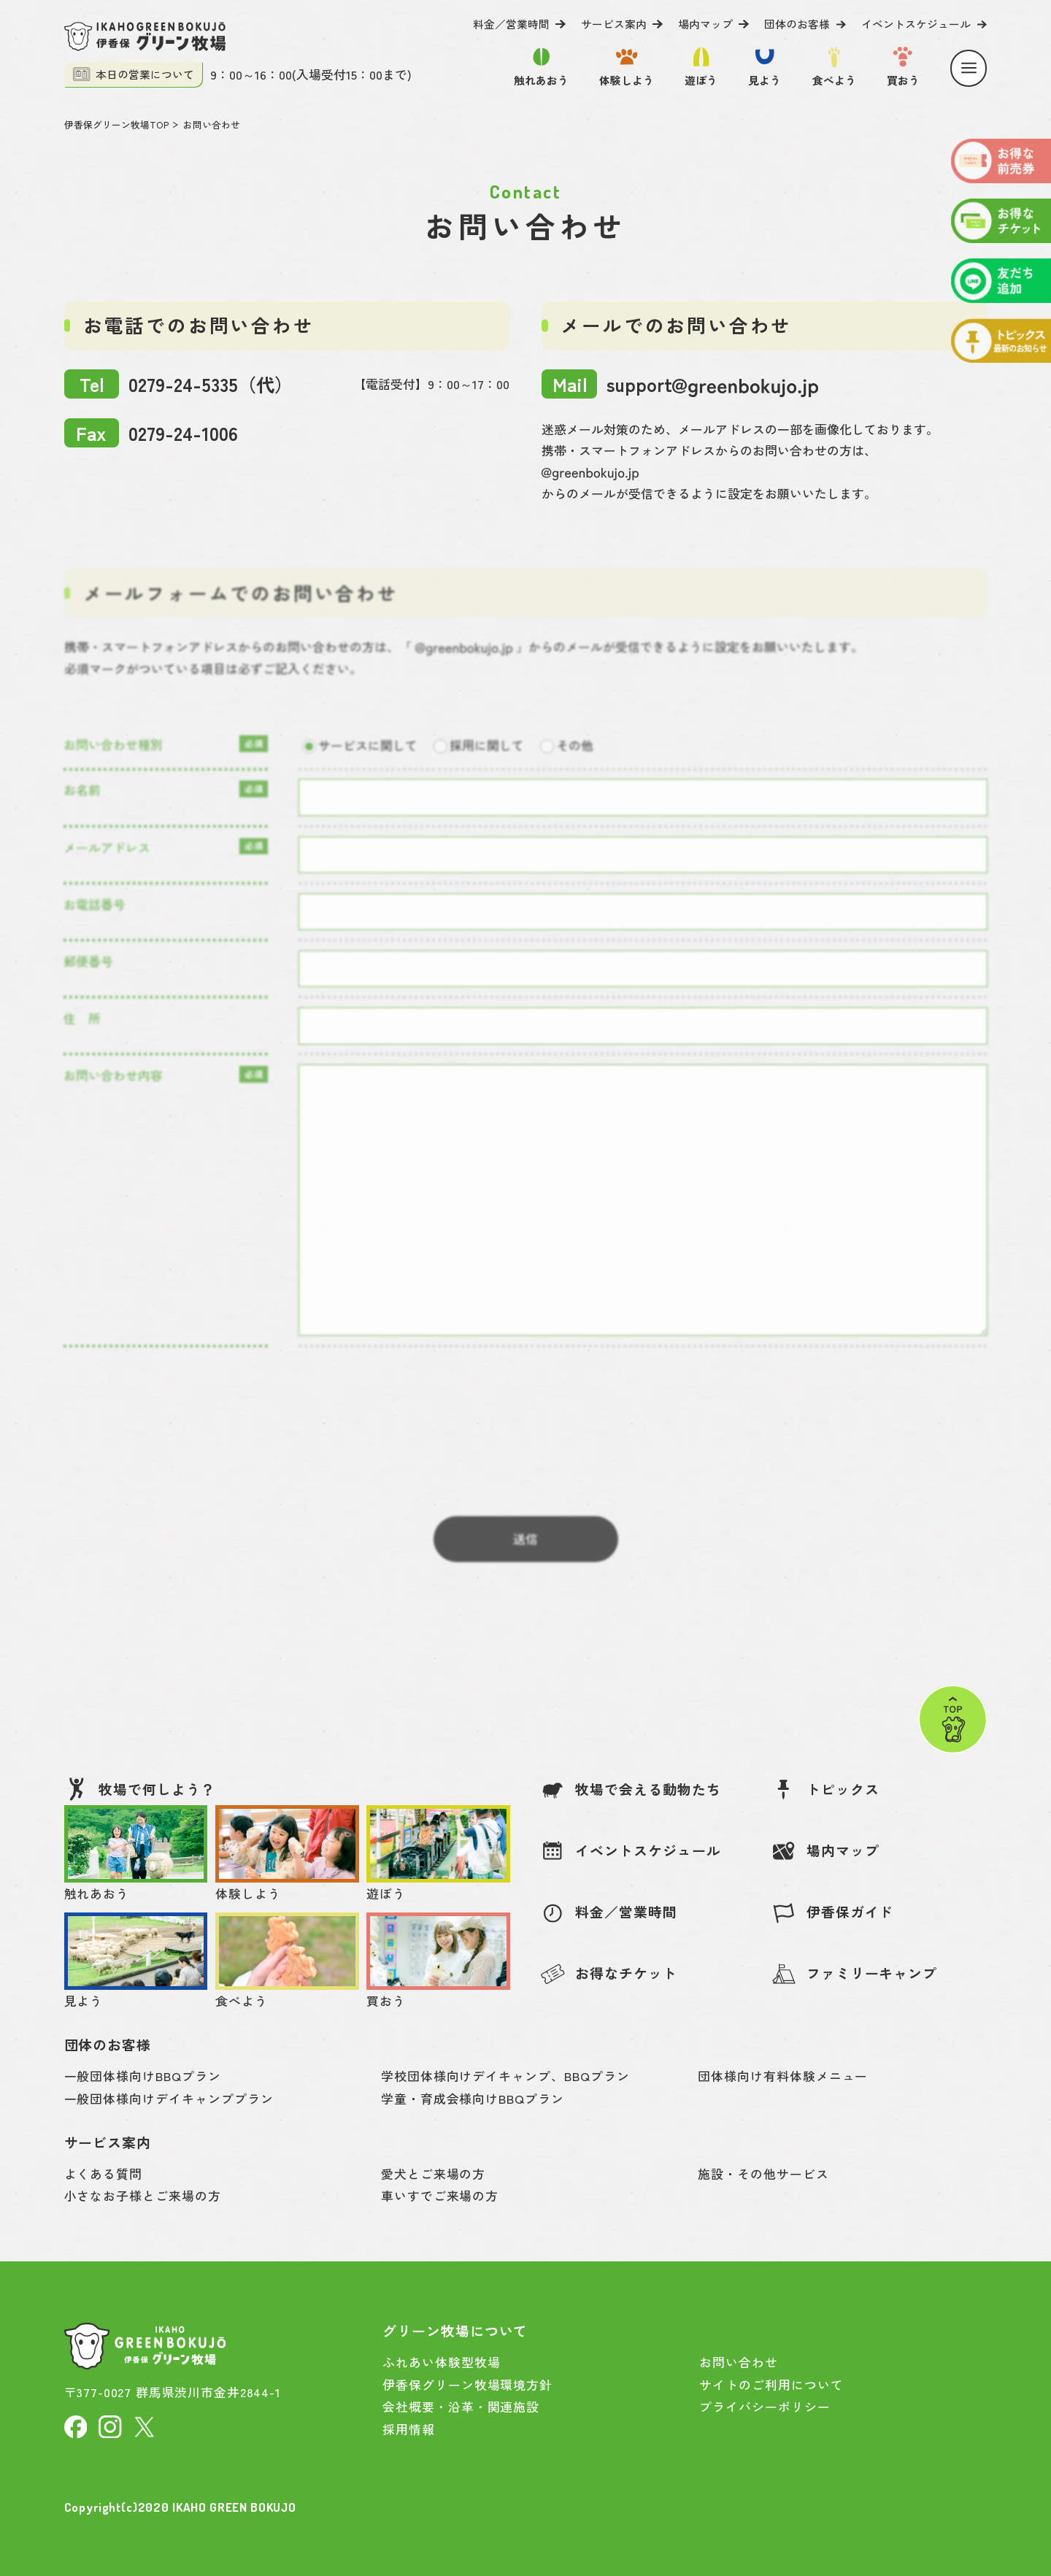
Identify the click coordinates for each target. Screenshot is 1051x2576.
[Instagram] (110, 2424)
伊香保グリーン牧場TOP (116, 124)
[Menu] (969, 68)
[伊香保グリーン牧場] (145, 36)
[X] (144, 2424)
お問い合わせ (211, 124)
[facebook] (76, 2424)
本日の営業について (133, 74)
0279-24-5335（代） (178, 384)
